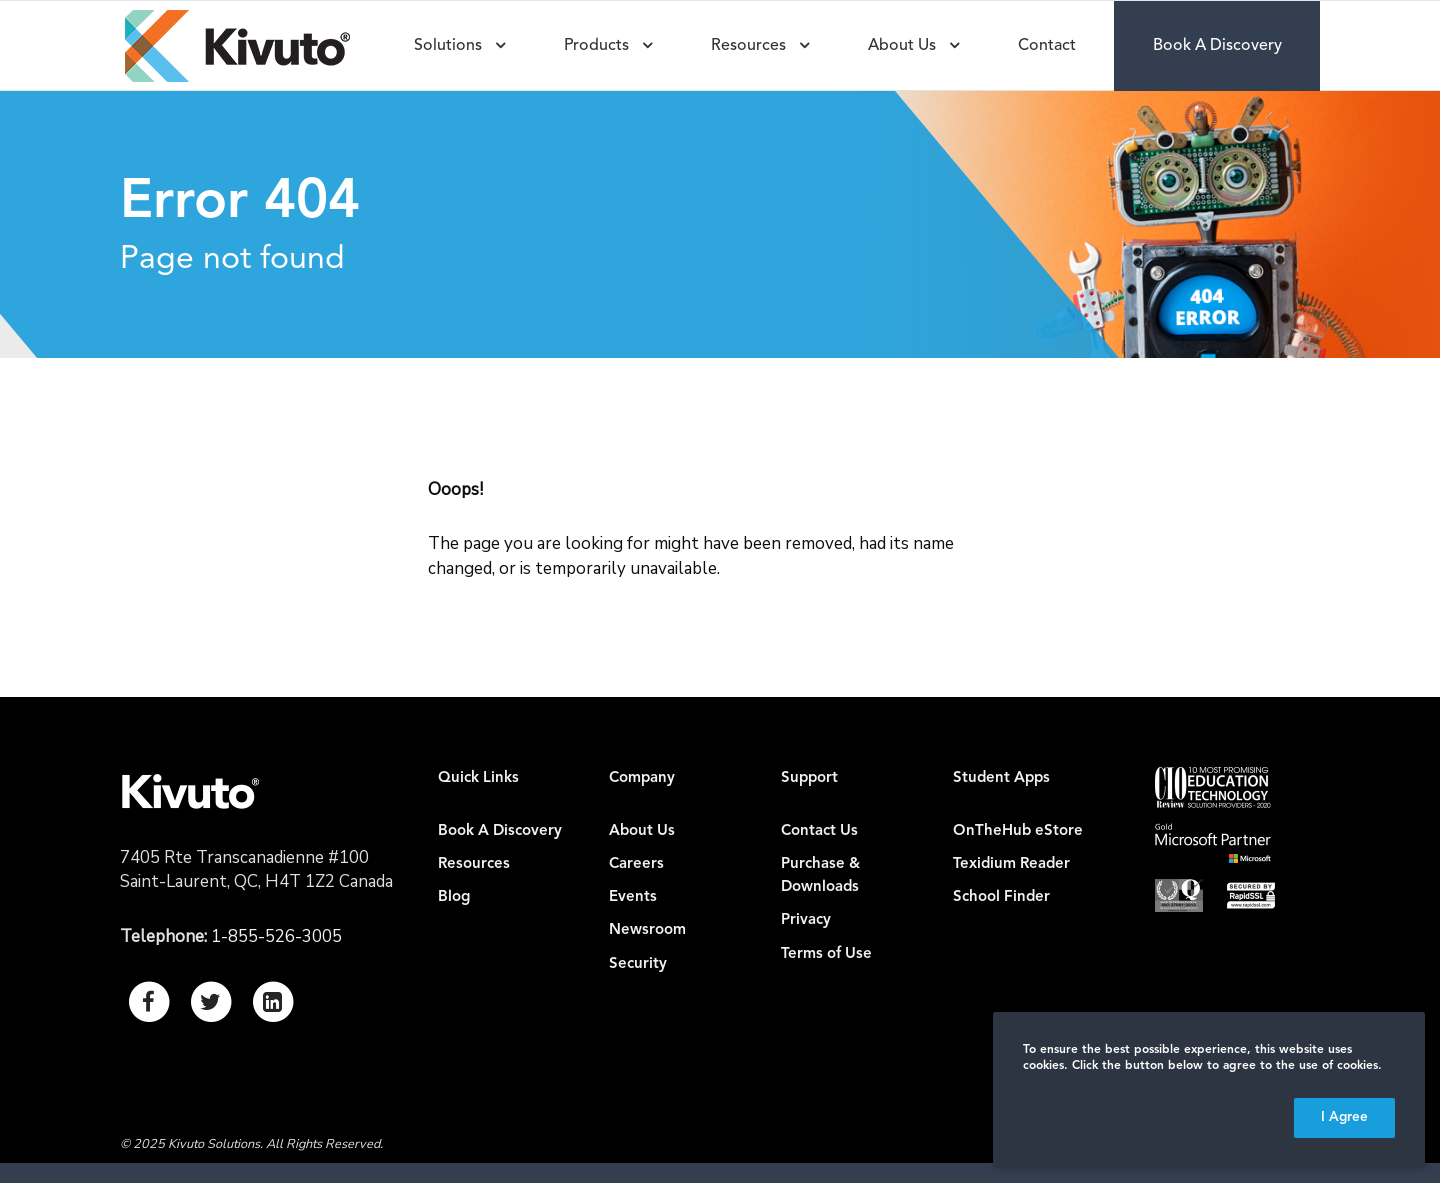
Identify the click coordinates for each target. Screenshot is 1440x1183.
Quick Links (478, 778)
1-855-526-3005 (276, 936)
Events (633, 897)
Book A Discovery (500, 831)
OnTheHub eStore (1018, 831)
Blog (454, 897)
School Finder (1001, 897)
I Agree (1344, 1117)
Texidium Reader (1011, 864)
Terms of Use (826, 954)
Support (809, 778)
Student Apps (1001, 778)
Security (638, 964)
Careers (636, 864)
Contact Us (819, 831)
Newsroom (647, 930)
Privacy (806, 920)
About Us (642, 831)
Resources (474, 864)
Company (642, 778)
